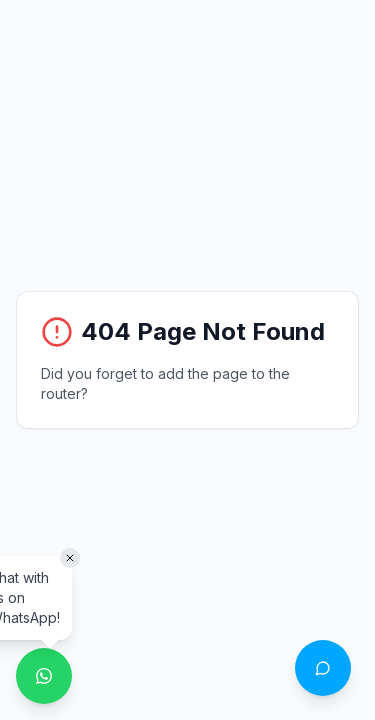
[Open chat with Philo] (323, 668)
